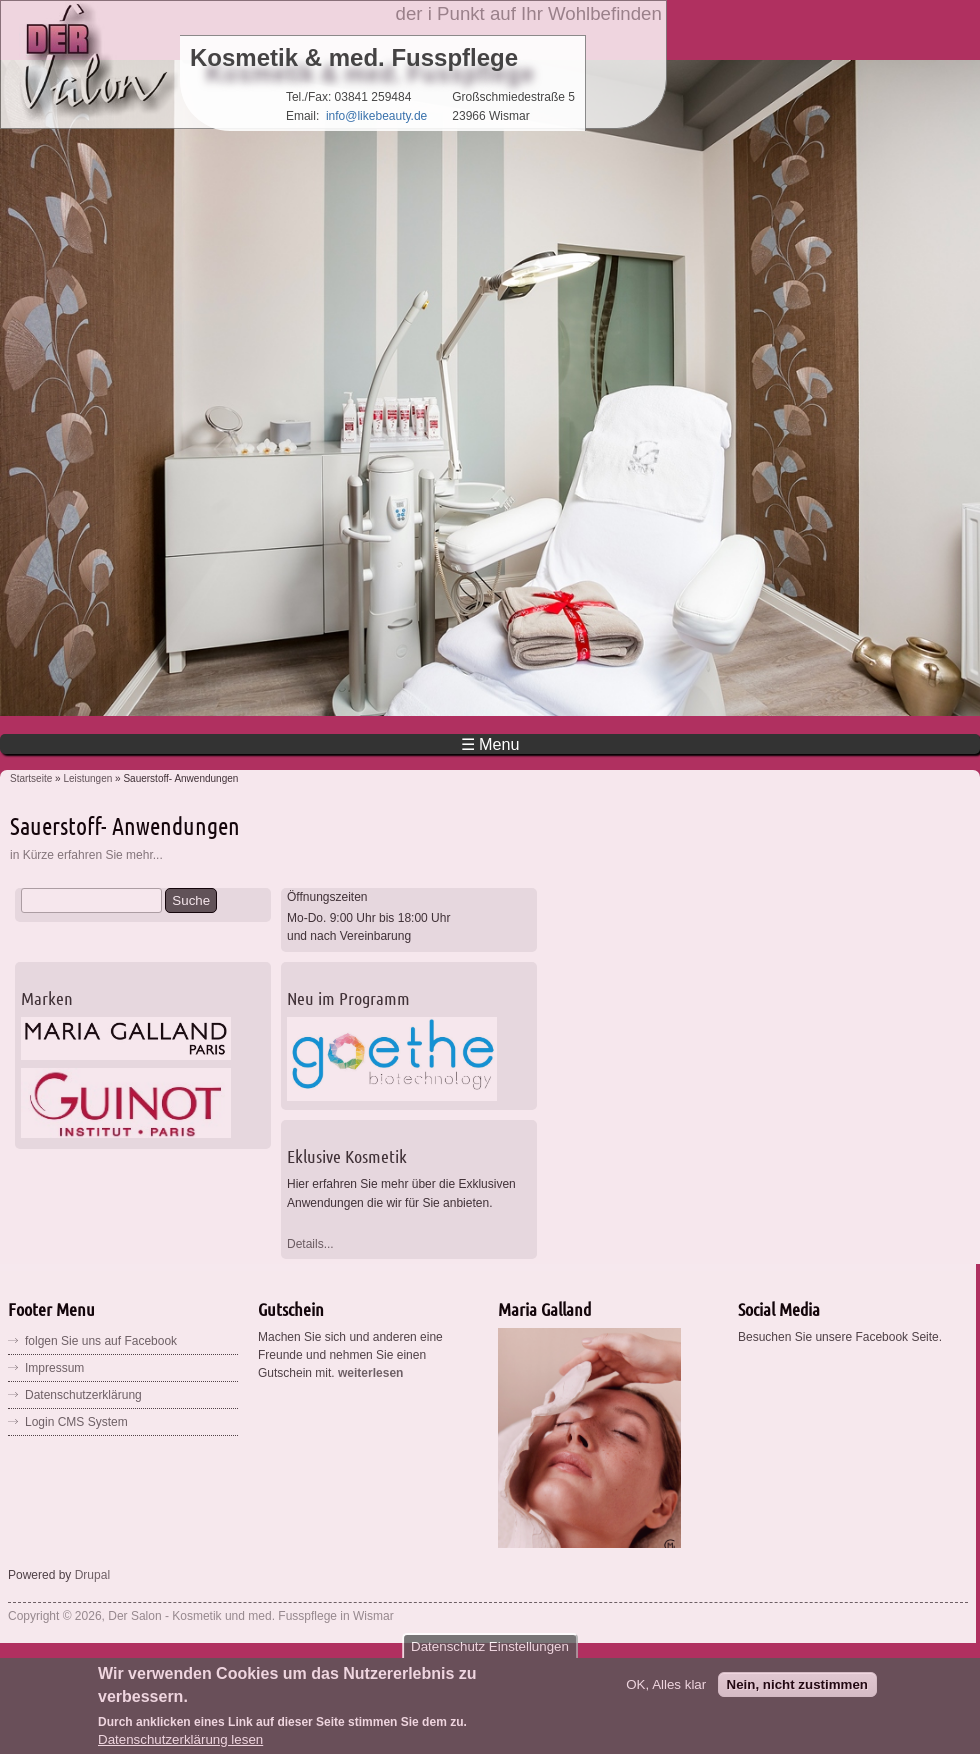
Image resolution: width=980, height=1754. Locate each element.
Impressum (54, 1368)
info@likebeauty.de (376, 116)
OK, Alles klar (666, 1693)
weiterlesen (370, 1373)
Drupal (92, 1575)
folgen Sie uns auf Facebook (101, 1341)
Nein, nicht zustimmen (797, 1693)
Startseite (31, 778)
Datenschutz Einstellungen (490, 1656)
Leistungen (87, 778)
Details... (310, 1244)
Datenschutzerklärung (83, 1395)
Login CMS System (76, 1422)
